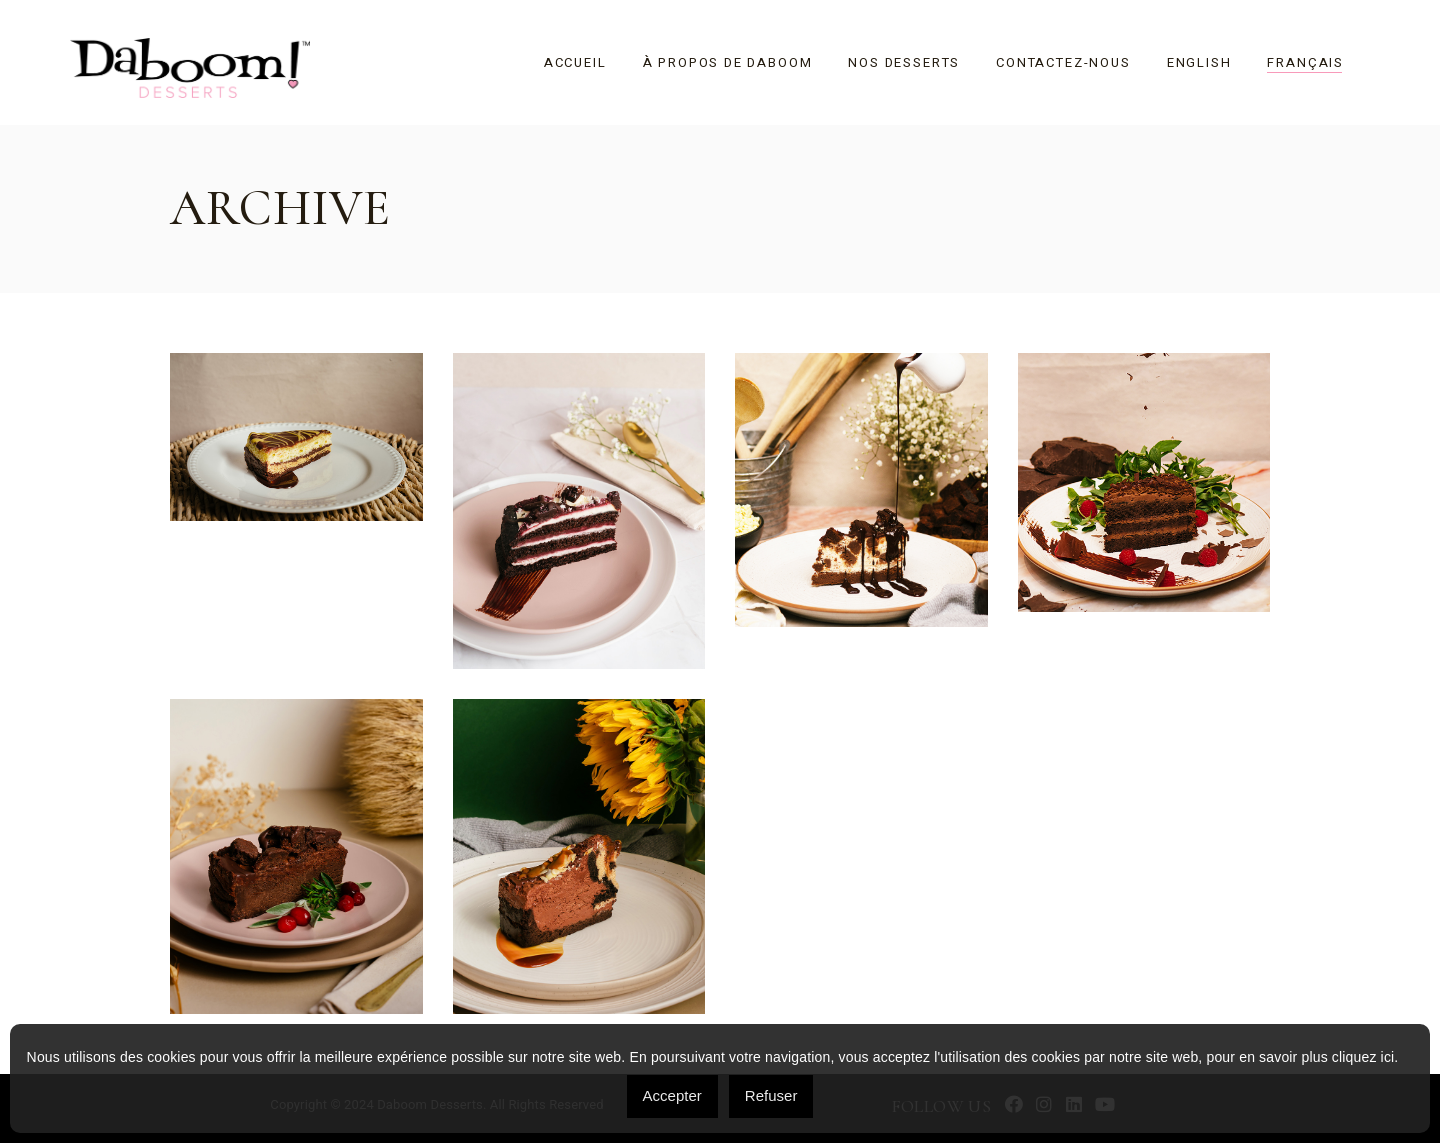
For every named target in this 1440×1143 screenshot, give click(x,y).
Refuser (771, 1095)
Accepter (672, 1095)
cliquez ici (1363, 1057)
